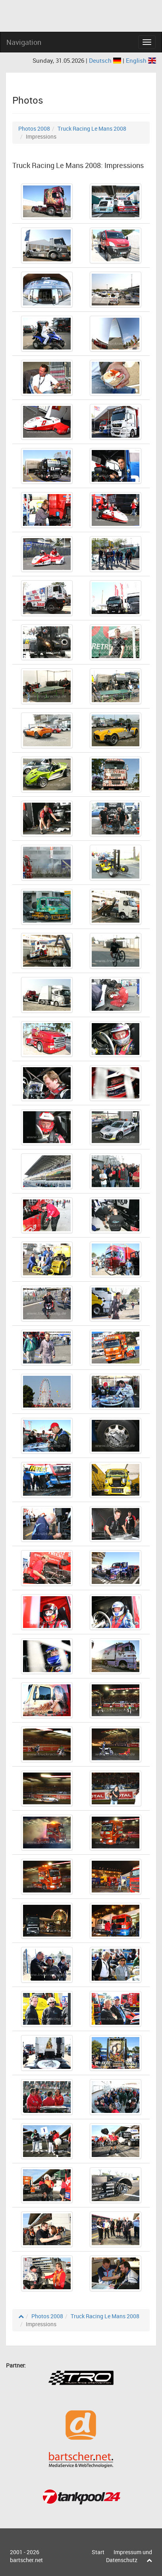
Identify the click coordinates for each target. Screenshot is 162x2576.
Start (98, 2552)
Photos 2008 (34, 128)
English (141, 60)
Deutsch (106, 60)
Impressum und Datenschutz (129, 2556)
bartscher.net (26, 2560)
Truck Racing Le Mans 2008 (92, 128)
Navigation (23, 42)
